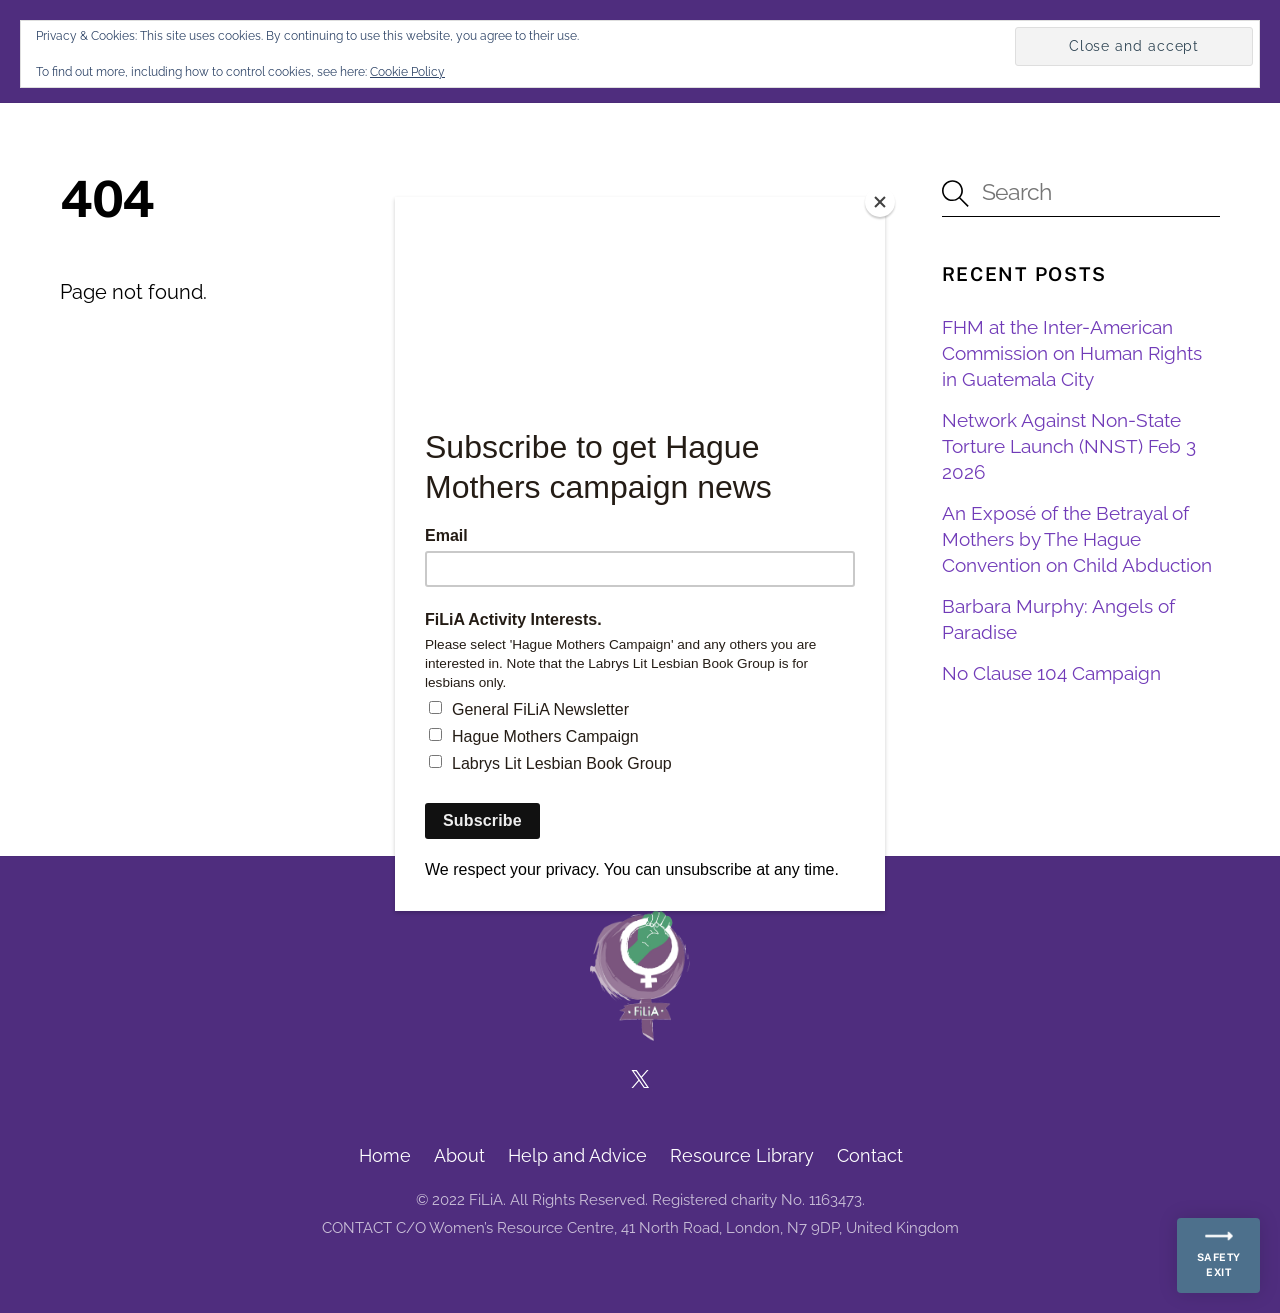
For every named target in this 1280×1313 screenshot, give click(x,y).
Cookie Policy (407, 72)
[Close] (880, 202)
